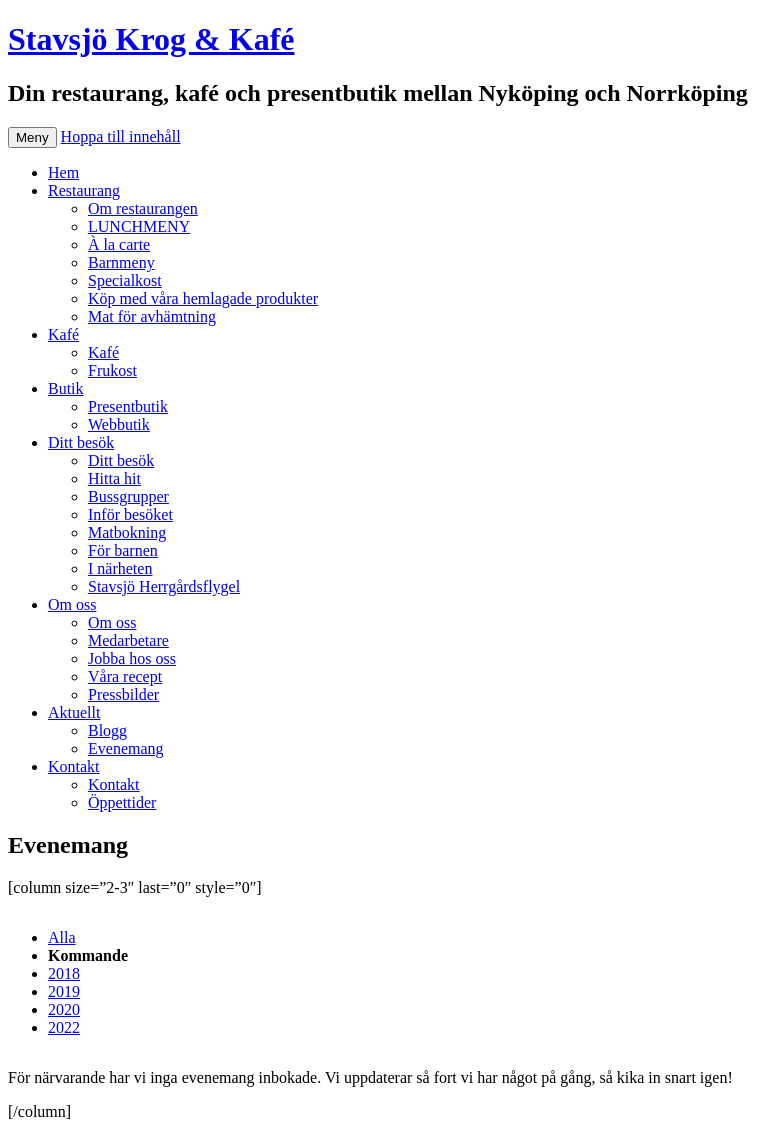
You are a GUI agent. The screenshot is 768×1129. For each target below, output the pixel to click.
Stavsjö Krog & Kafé (151, 39)
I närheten (120, 568)
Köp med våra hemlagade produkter (203, 298)
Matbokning (127, 532)
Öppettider (122, 802)
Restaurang (84, 190)
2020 (64, 1009)
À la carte (119, 244)
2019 (64, 991)
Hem (63, 172)
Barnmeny (121, 262)
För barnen (123, 550)
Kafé (63, 334)
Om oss (72, 604)
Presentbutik (128, 406)
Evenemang (126, 748)
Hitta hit (114, 478)
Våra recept (125, 676)
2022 (64, 1027)
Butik (66, 388)
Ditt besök (81, 442)
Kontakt (74, 766)
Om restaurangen (143, 208)
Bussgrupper (128, 496)
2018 (64, 973)
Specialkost (125, 280)
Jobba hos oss (132, 658)
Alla (62, 937)
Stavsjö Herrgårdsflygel (164, 586)
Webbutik (119, 424)
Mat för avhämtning (152, 316)
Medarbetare (128, 640)
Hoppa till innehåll (121, 136)
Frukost (112, 370)
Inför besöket (130, 514)
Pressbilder (123, 694)
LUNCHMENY (139, 226)
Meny (32, 137)
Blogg (107, 730)
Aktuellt (74, 712)
